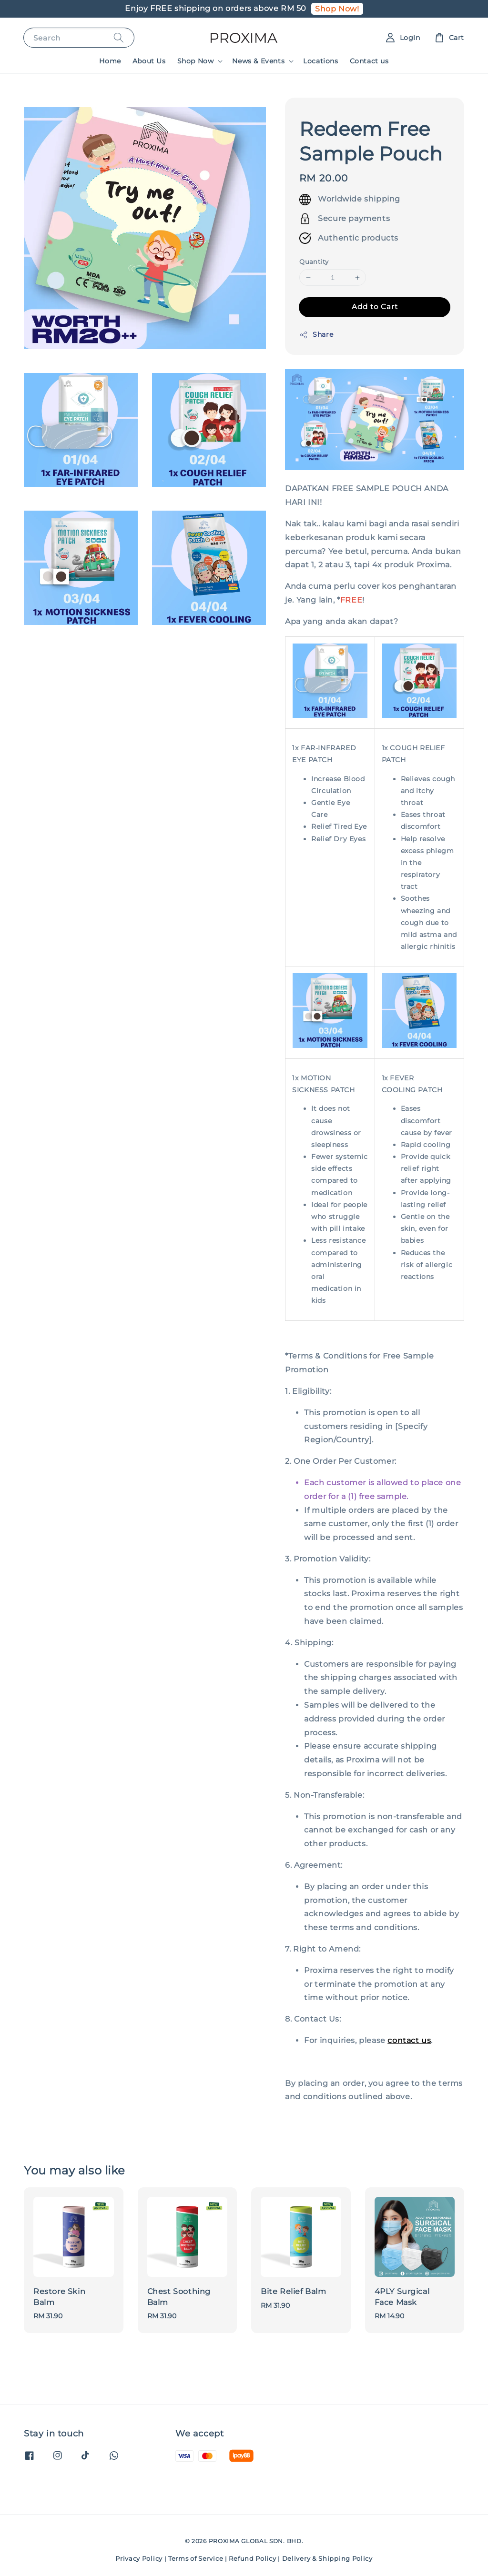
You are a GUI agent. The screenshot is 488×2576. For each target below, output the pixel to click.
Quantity (313, 261)
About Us (149, 61)
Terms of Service (195, 2558)
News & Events (258, 61)
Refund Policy (252, 2558)
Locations (320, 61)
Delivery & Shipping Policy (327, 2558)
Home (110, 61)
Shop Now (195, 61)
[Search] (118, 37)
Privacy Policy (139, 2558)
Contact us (369, 61)
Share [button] (316, 334)
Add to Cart (375, 306)
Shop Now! (337, 8)
